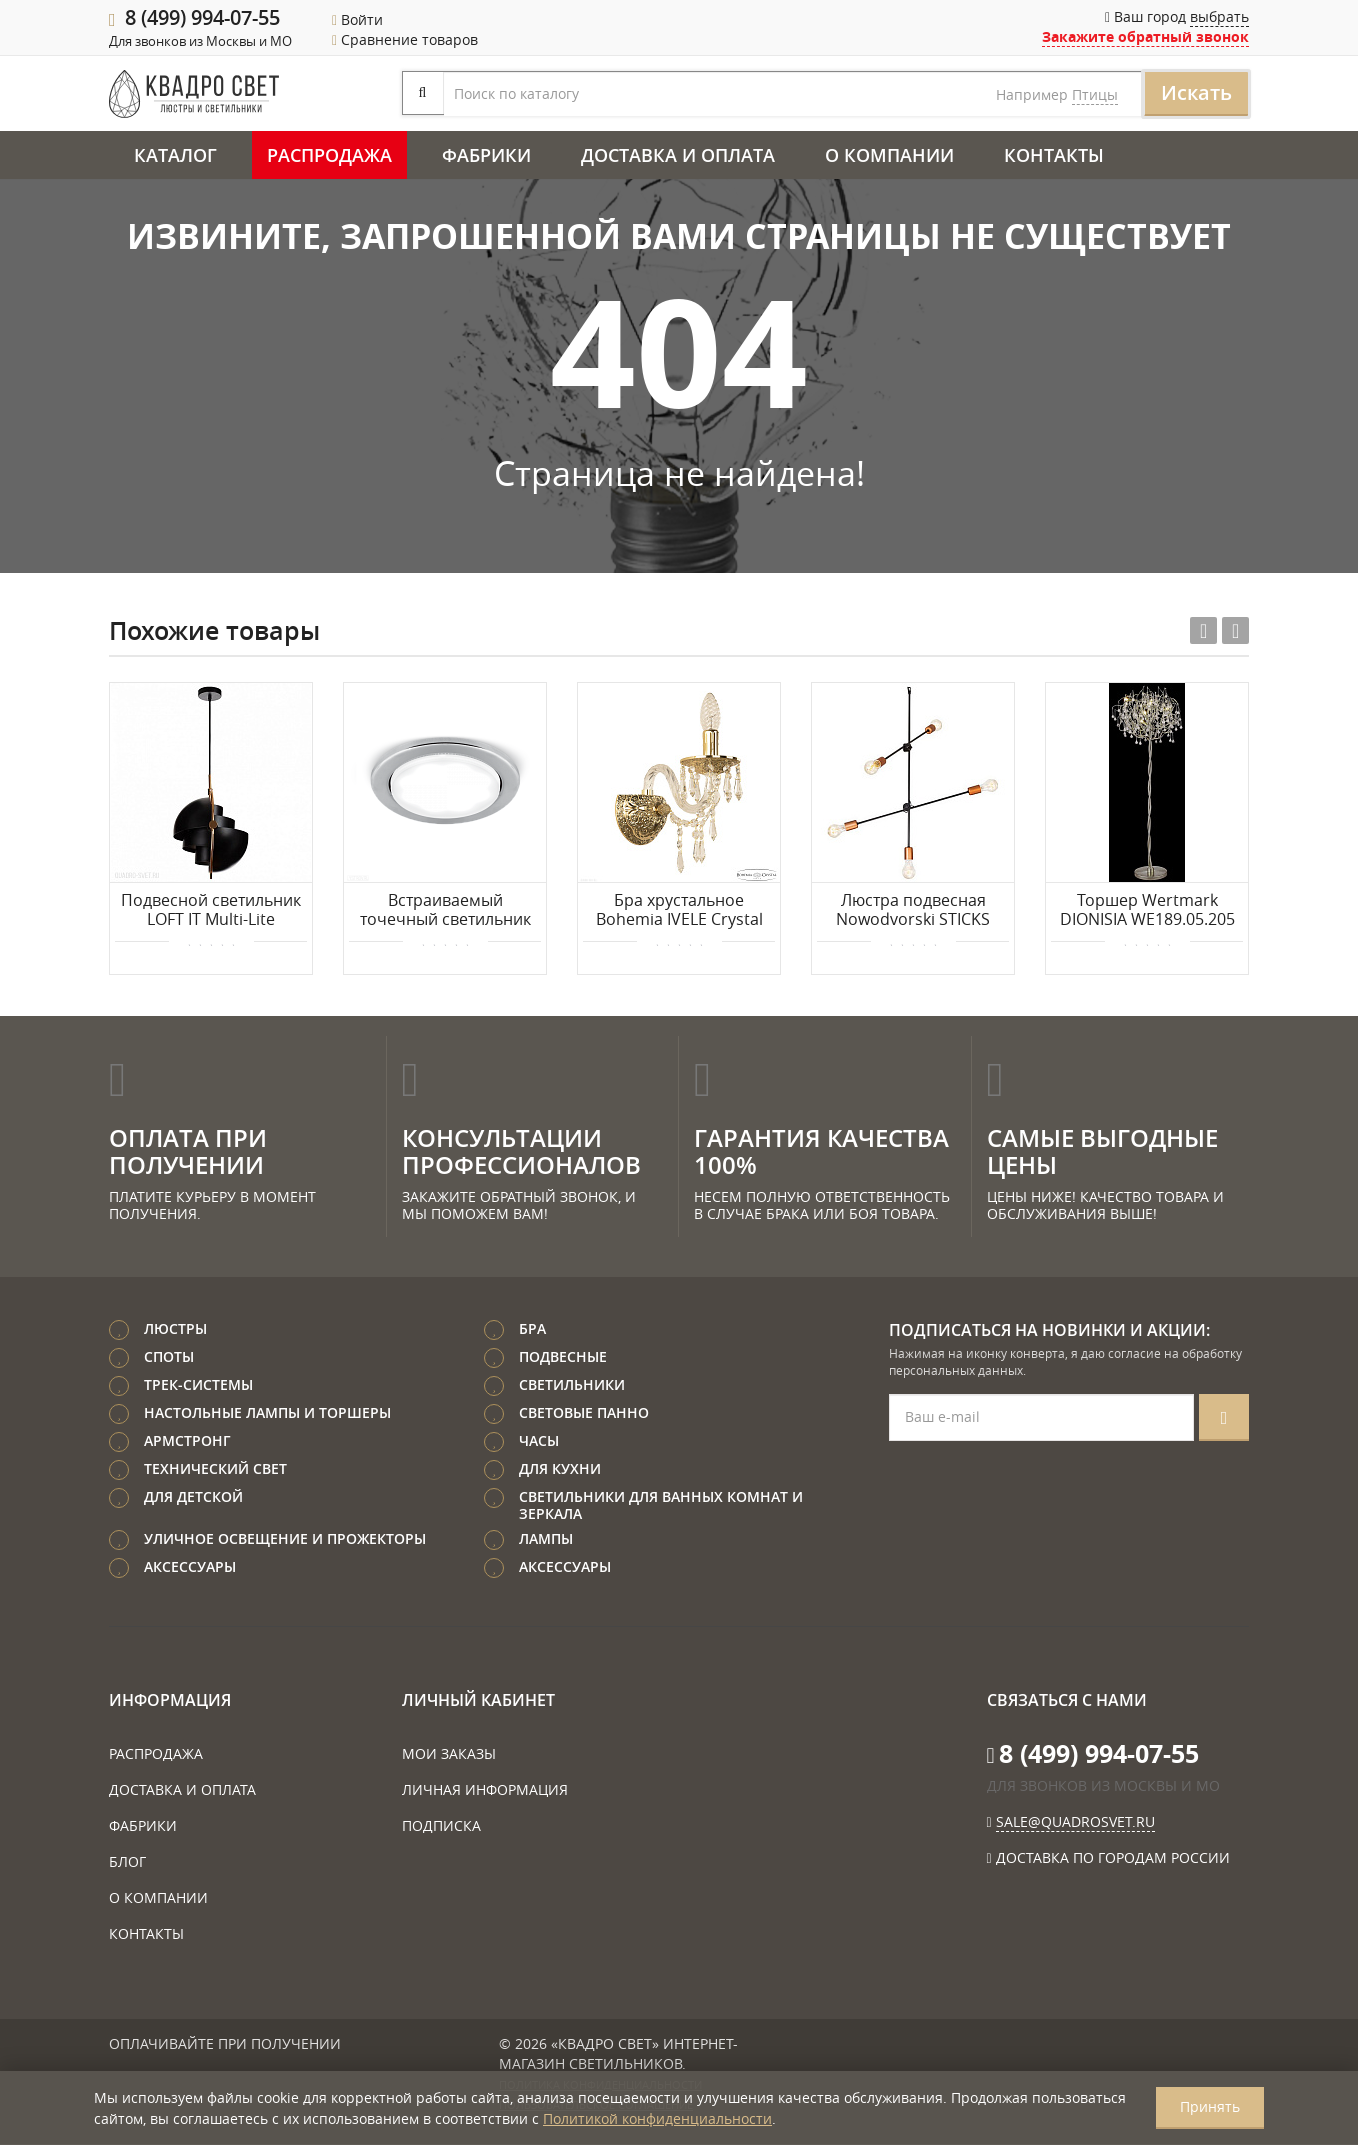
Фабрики (486, 156)
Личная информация (485, 1790)
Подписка (441, 1826)
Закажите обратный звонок (1145, 36)
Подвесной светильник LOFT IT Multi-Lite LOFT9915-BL (211, 912)
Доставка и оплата (678, 156)
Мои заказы (449, 1754)
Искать (1022, 93)
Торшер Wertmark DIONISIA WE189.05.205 (1147, 911)
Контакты (1054, 156)
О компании (889, 156)
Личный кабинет (478, 1701)
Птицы (921, 95)
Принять (1210, 2106)
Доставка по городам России (1113, 1858)
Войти (357, 19)
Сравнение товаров (405, 39)
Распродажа (329, 156)
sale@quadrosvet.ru (1075, 1822)
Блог (127, 1862)
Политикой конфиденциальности (657, 2118)
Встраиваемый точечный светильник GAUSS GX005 (445, 912)
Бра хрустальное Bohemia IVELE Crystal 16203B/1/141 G (679, 912)
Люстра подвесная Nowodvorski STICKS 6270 (913, 912)
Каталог (175, 156)
